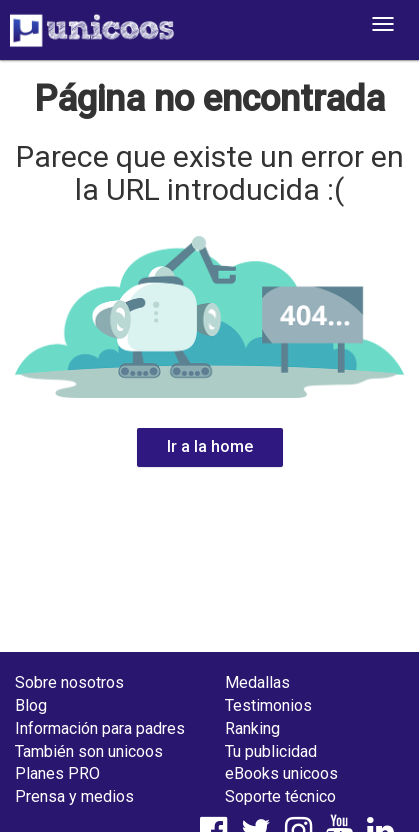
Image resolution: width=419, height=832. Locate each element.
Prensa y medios (74, 796)
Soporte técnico (280, 796)
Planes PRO (57, 773)
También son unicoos (89, 751)
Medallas (257, 682)
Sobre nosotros (69, 682)
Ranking (252, 728)
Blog (31, 705)
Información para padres (100, 728)
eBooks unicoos (281, 773)
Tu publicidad (271, 751)
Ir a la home (210, 446)
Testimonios (268, 705)
